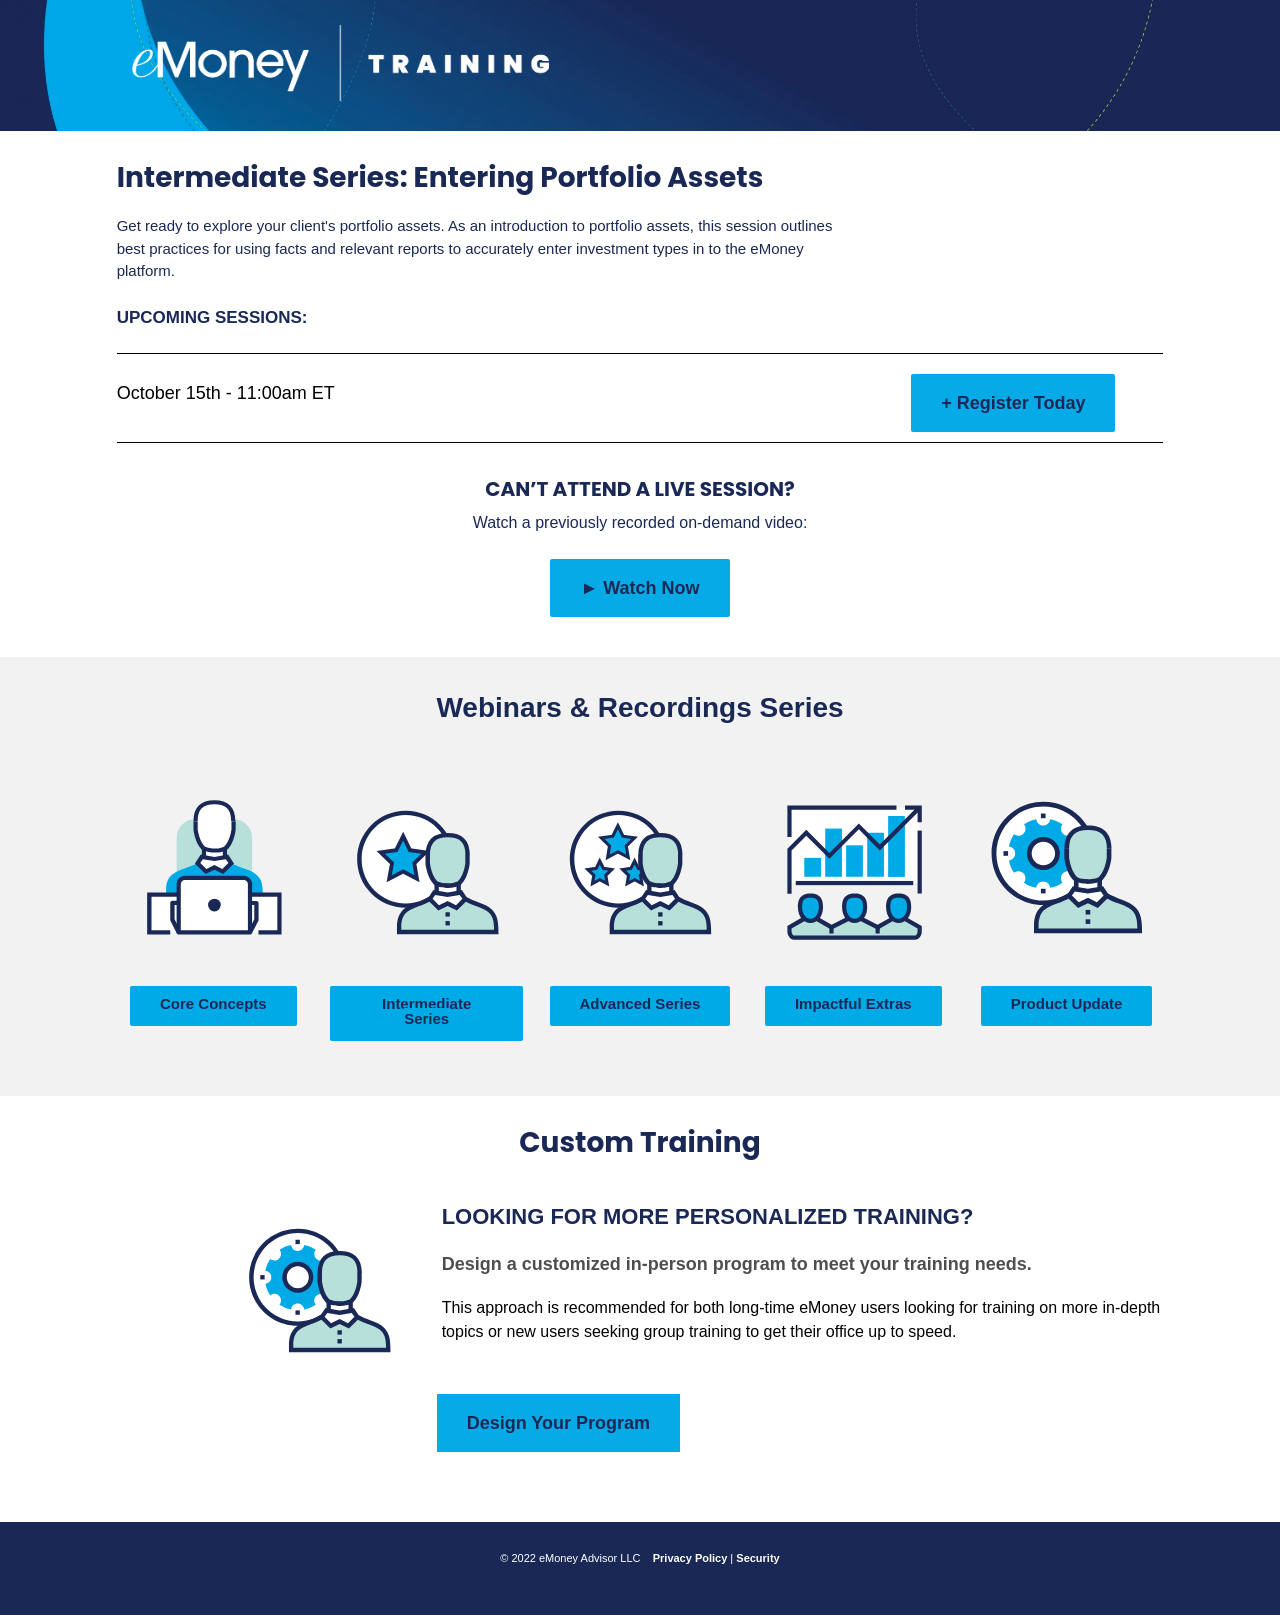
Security (757, 1558)
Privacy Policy (690, 1558)
